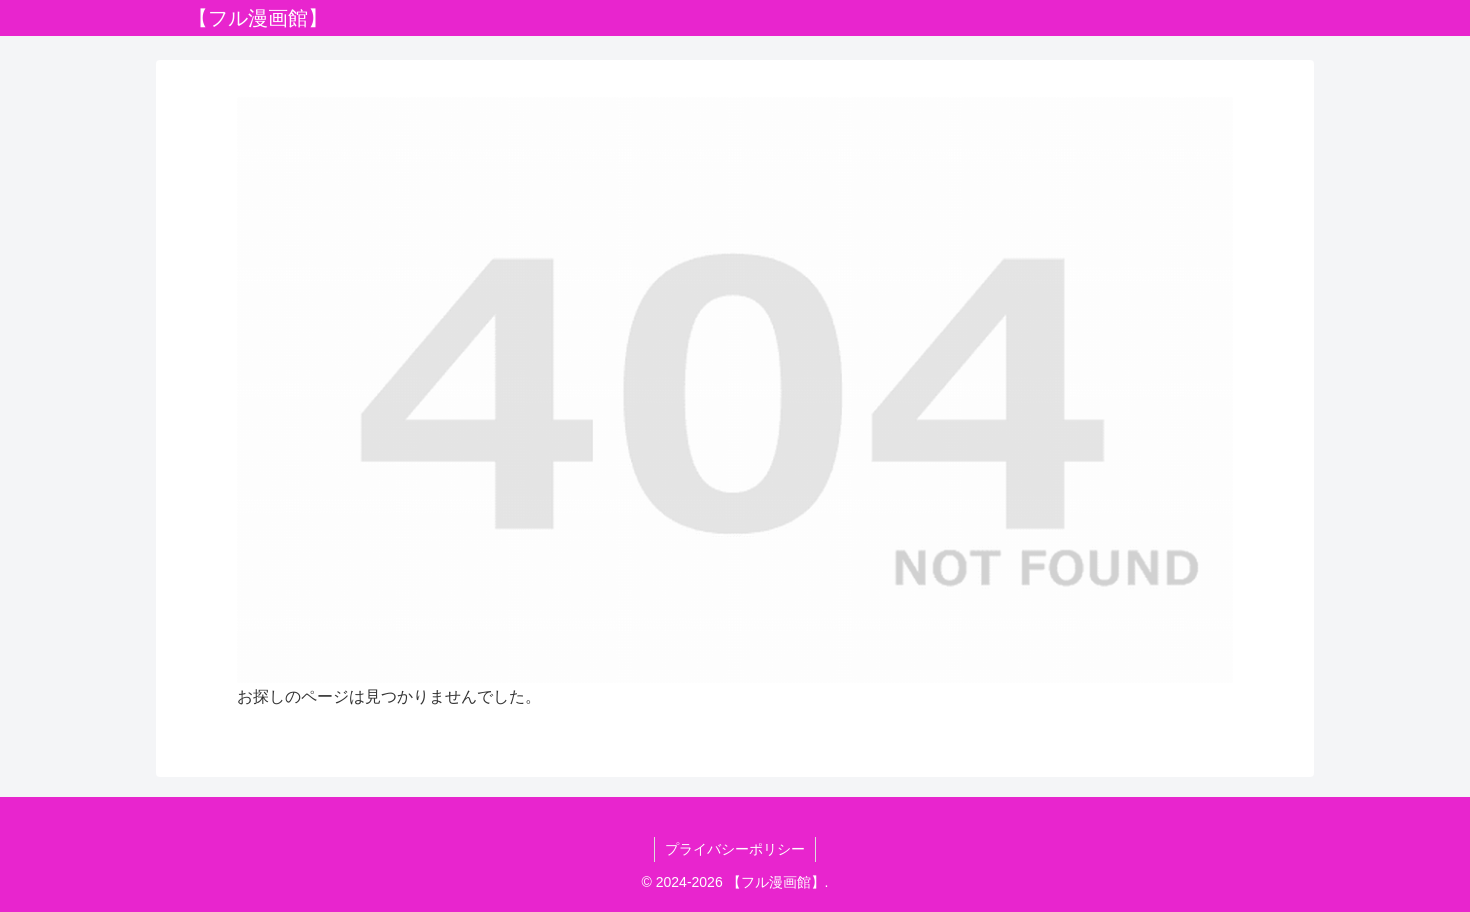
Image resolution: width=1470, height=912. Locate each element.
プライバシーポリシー (735, 849)
